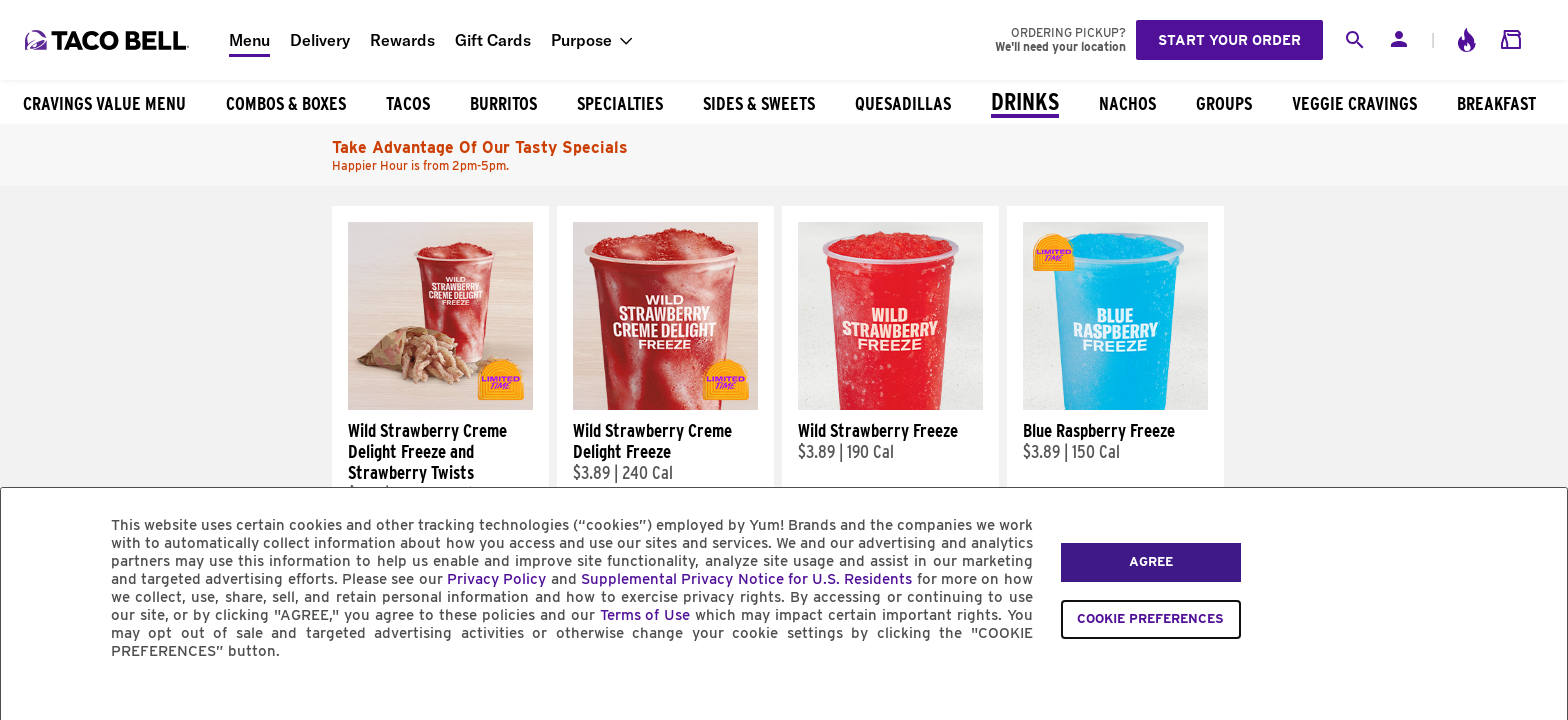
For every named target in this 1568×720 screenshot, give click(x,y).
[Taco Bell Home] (109, 40)
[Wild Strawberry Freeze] (890, 405)
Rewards (402, 40)
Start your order (1229, 40)
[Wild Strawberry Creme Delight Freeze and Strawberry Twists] (440, 405)
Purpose (581, 40)
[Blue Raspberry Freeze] (1115, 405)
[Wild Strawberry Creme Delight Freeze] (665, 405)
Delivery (320, 40)
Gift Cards (493, 40)
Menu (249, 40)
